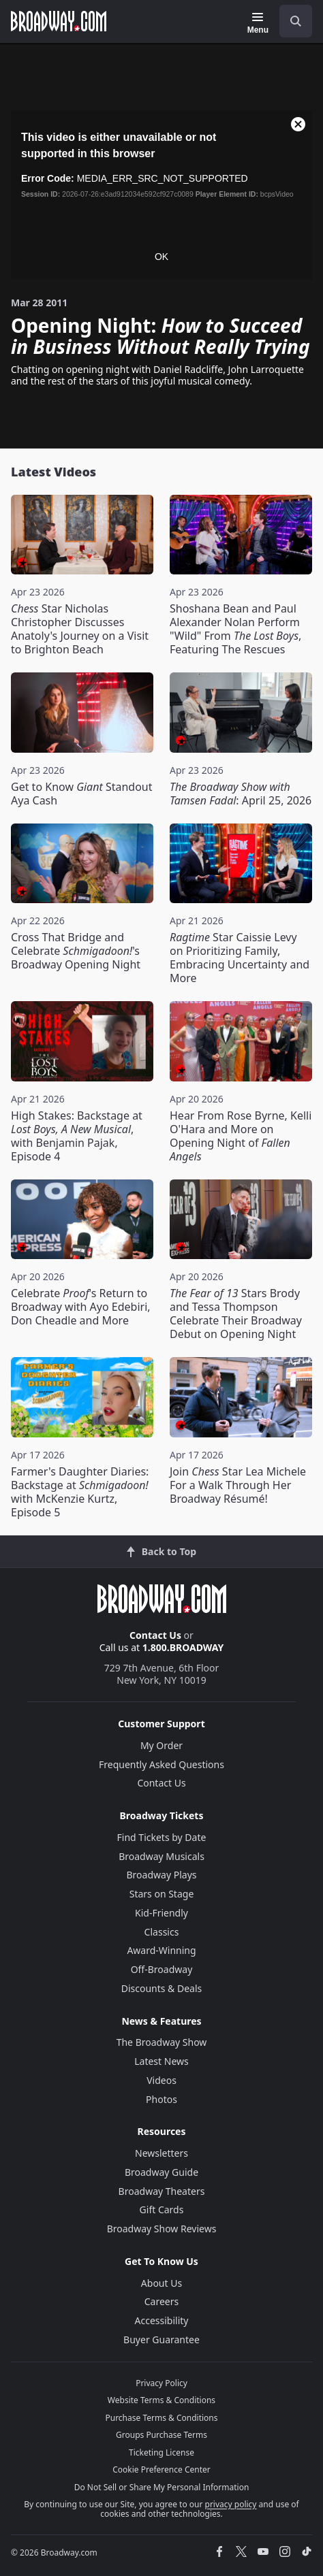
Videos (161, 2080)
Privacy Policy (161, 2383)
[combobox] (290, 21)
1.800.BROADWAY (183, 1647)
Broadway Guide (161, 2172)
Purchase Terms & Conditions (161, 2418)
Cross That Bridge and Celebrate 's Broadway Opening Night (75, 951)
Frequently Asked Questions (161, 1764)
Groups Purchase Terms (161, 2435)
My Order (161, 1745)
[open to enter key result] (295, 21)
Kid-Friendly (161, 1912)
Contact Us (155, 1635)
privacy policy (231, 2504)
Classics (161, 1931)
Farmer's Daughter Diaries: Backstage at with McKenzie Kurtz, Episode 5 (80, 1492)
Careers (161, 2301)
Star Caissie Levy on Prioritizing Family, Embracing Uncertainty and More (239, 957)
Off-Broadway (162, 1969)
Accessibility (162, 2320)
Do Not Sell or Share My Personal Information (161, 2487)
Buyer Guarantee (161, 2339)
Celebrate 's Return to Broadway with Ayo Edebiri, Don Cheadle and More (81, 1307)
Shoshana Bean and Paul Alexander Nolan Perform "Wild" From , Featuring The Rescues (235, 629)
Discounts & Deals (161, 1988)
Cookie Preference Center (161, 2469)
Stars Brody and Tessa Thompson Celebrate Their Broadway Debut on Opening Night (236, 1313)
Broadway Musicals (161, 1856)
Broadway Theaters (162, 2191)
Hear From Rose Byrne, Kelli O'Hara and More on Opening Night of (240, 1136)
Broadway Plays (162, 1874)
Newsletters (161, 2153)
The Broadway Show (162, 2042)
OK (161, 256)
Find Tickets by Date (161, 1837)
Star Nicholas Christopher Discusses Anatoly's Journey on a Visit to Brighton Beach (80, 629)
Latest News (161, 2061)
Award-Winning (161, 1950)
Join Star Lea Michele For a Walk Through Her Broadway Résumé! (238, 1485)
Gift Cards (162, 2209)
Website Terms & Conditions (161, 2400)
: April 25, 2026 (240, 793)
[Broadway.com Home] (58, 21)
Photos (161, 2099)
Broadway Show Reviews (162, 2228)
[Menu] (257, 23)
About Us (161, 2283)
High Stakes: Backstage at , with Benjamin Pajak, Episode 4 (76, 1136)
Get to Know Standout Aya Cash (82, 793)
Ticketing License (161, 2452)
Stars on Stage (161, 1893)
